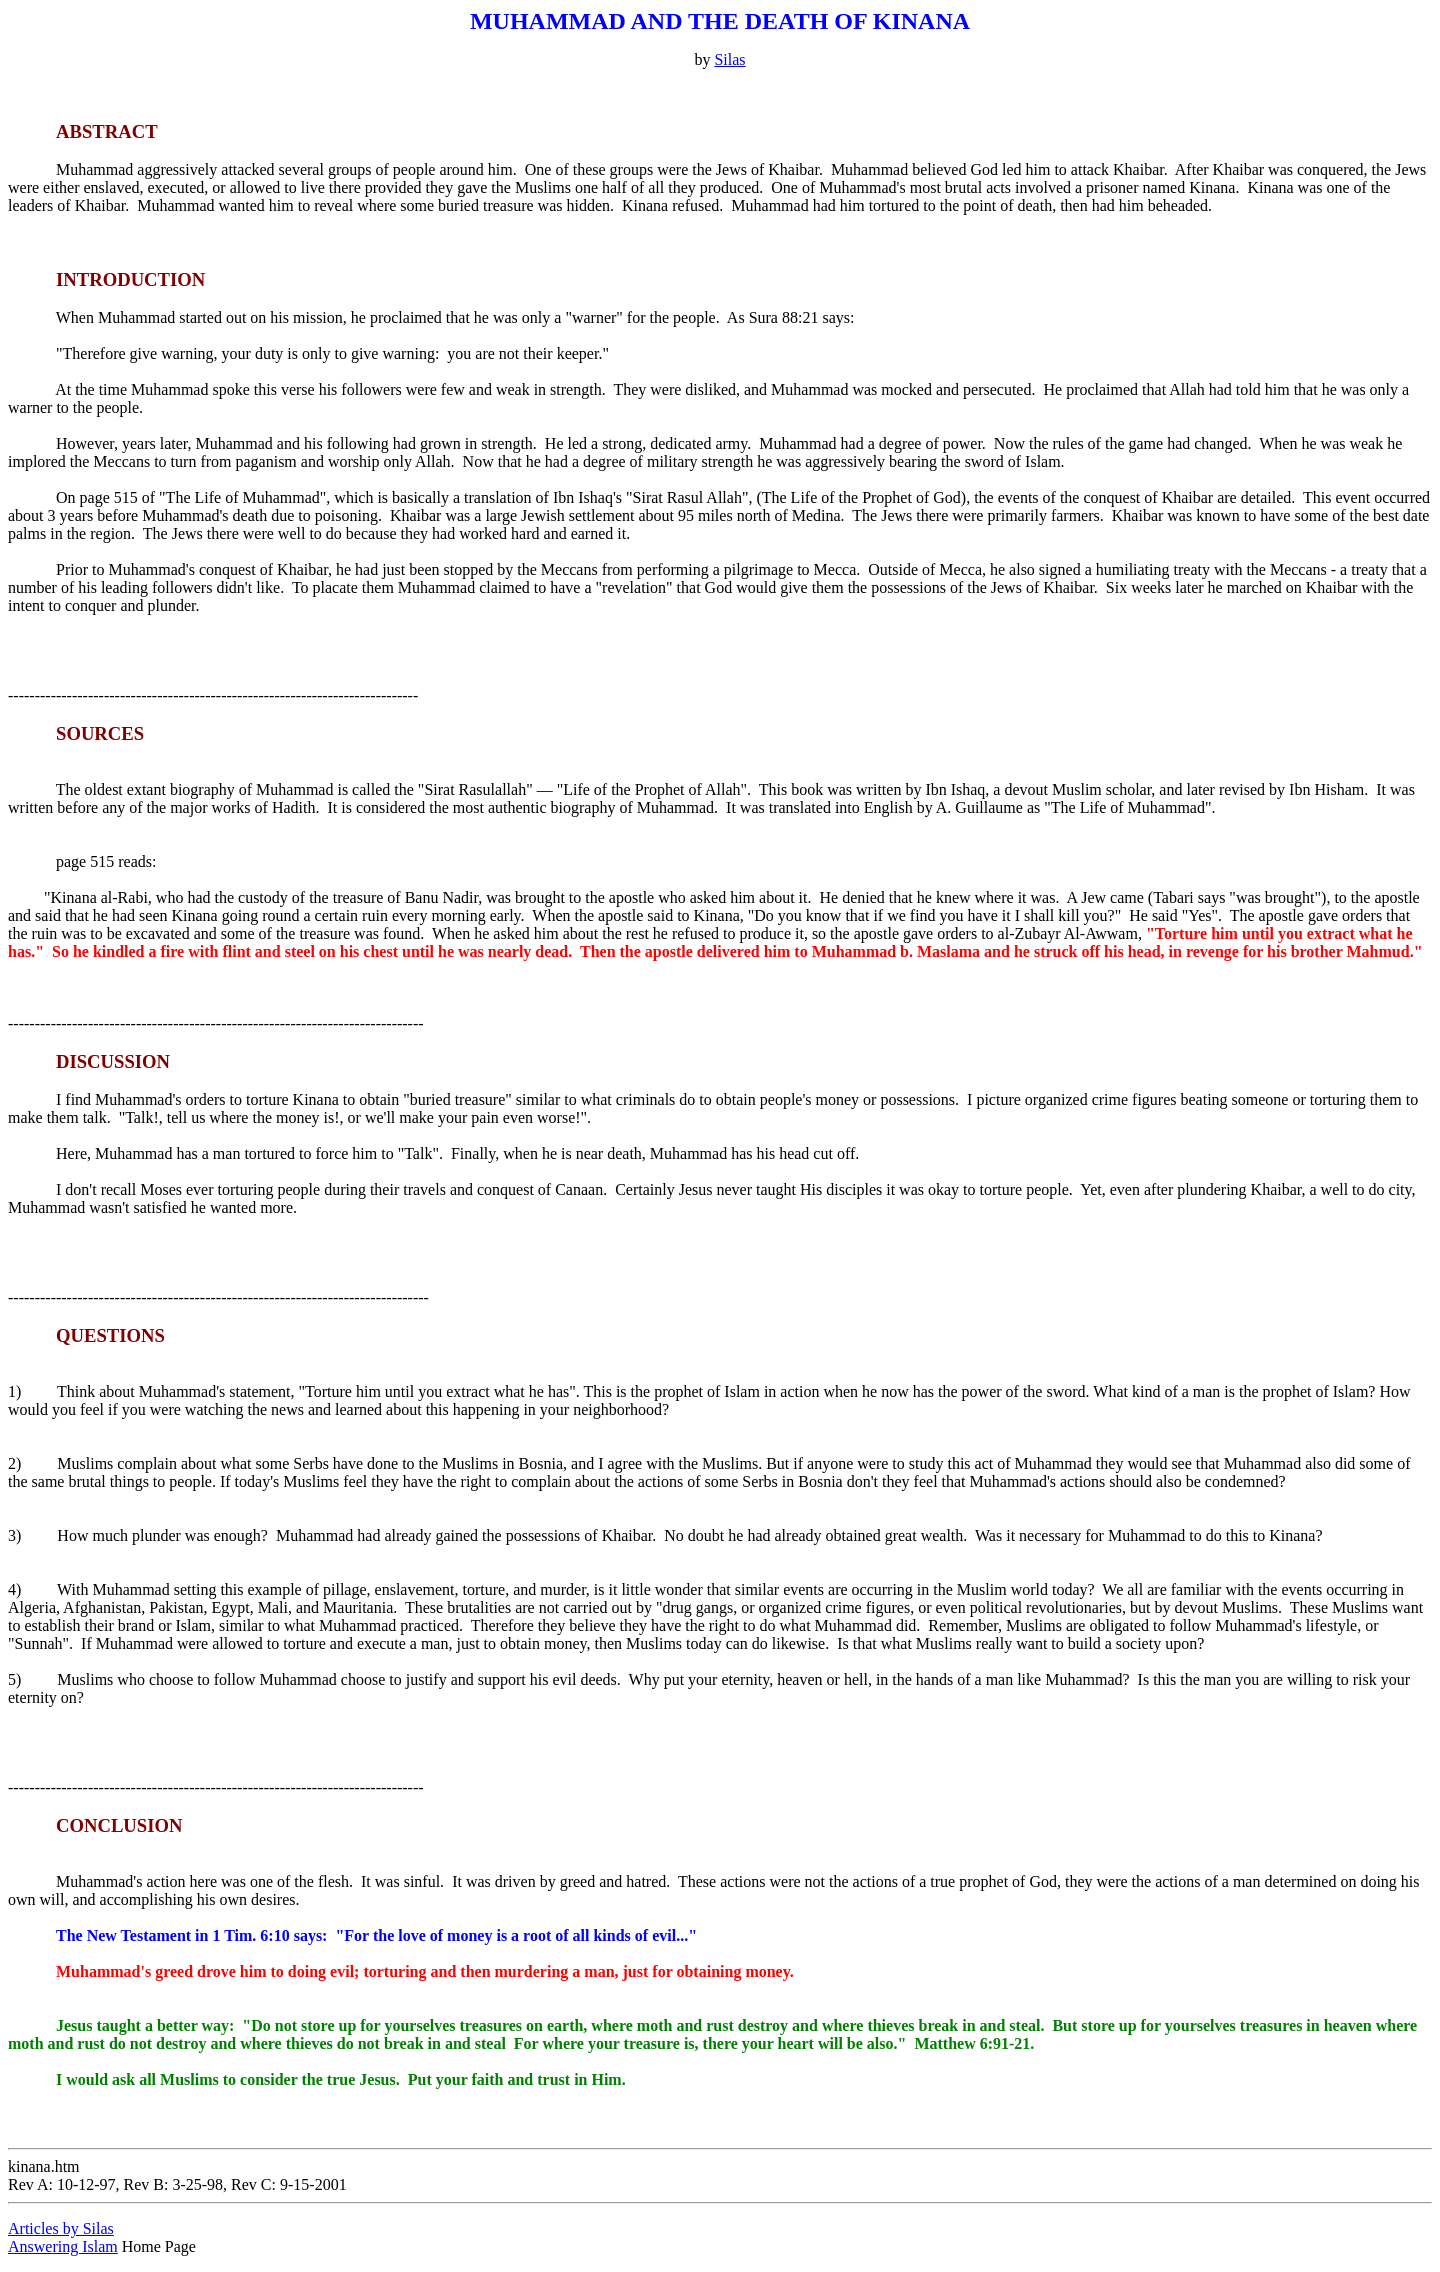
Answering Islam (63, 2246)
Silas (729, 59)
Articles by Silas (61, 2228)
